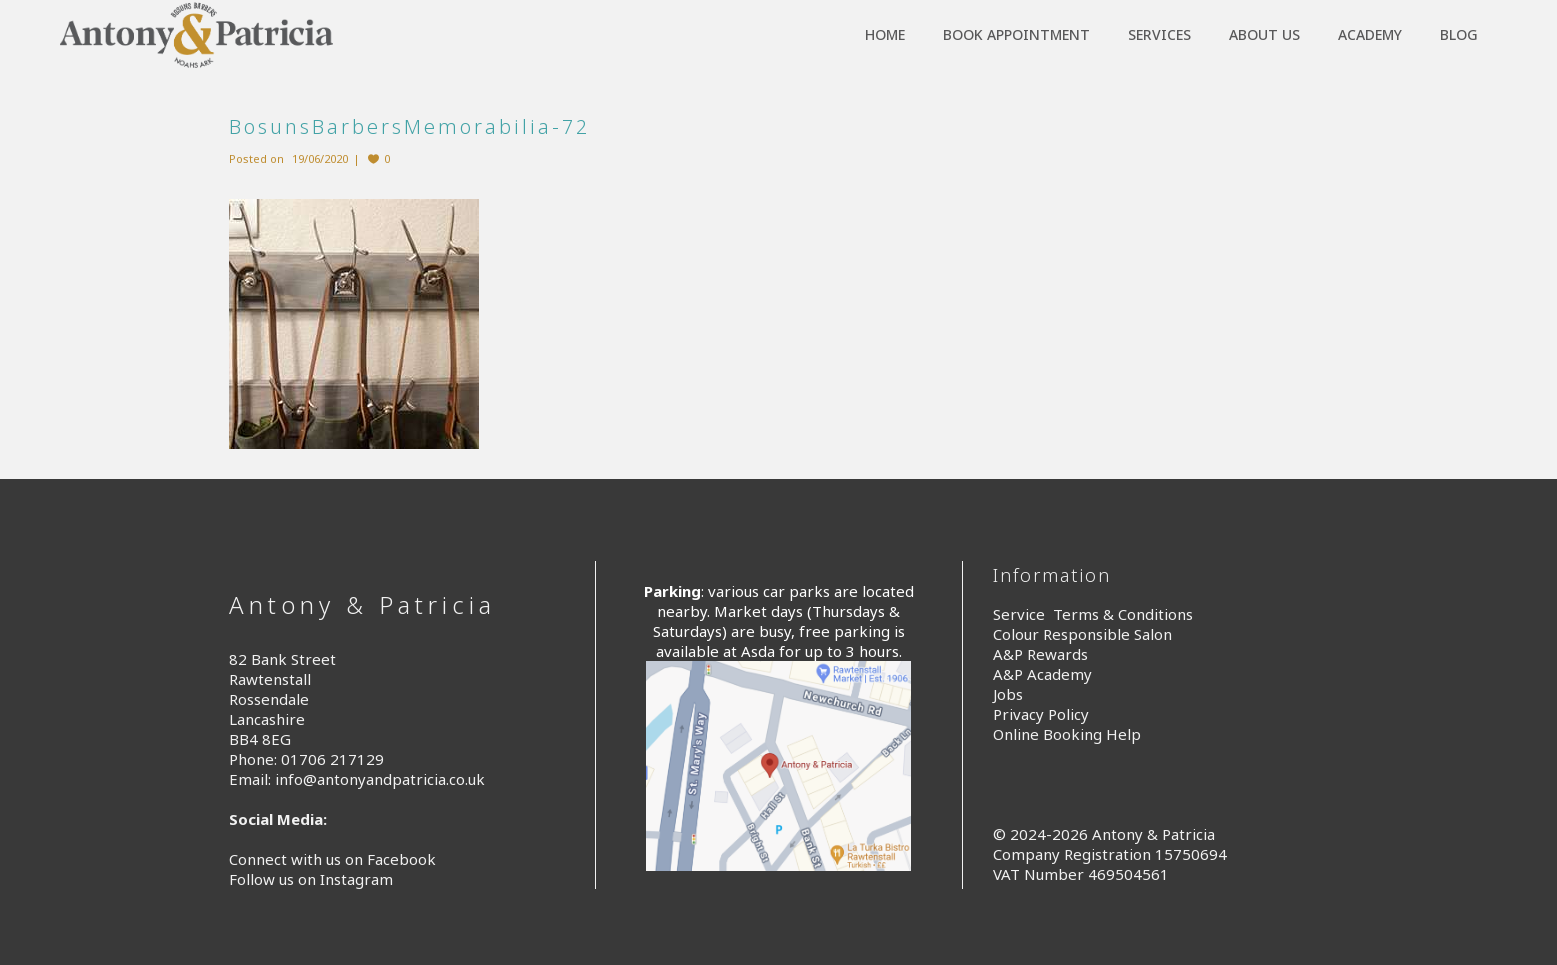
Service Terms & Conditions (1093, 614)
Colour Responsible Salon (1082, 634)
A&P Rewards (1040, 654)
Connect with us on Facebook (332, 859)
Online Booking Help (1067, 734)
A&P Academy (1042, 674)
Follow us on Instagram (311, 879)
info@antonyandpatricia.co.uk (380, 779)
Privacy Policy (1041, 714)
